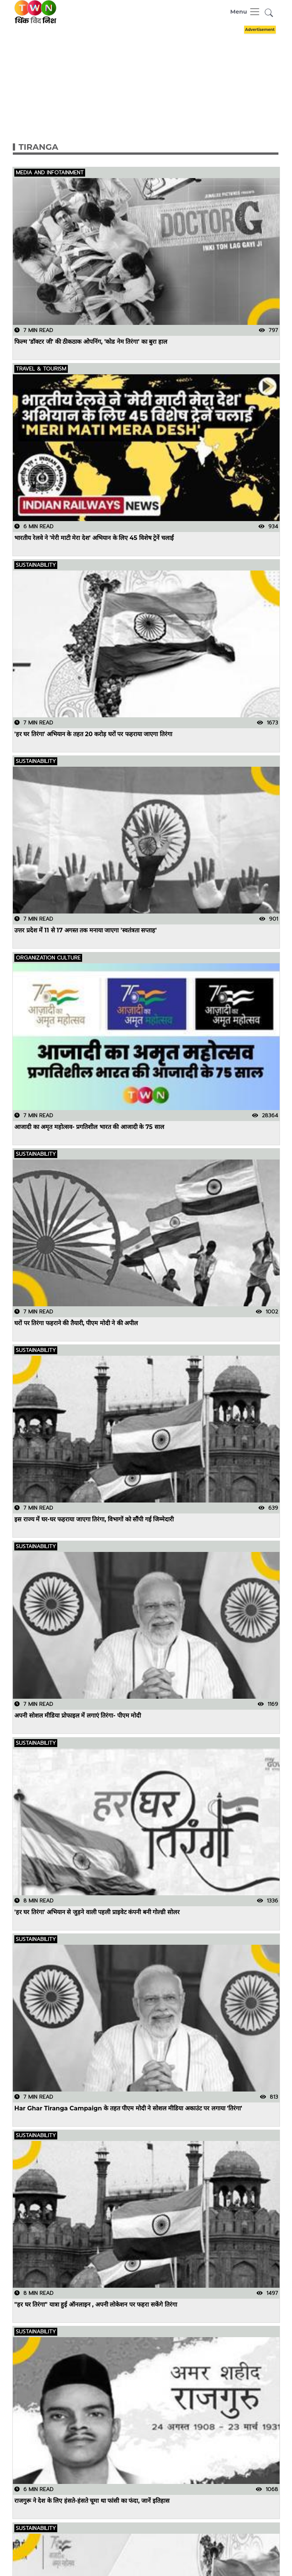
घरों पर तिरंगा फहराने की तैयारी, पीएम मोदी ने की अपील (76, 1323)
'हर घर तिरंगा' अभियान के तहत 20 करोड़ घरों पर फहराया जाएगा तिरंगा (93, 734)
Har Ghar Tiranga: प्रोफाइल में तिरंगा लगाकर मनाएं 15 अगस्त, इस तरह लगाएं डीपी (112, 2558)
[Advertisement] (151, 76)
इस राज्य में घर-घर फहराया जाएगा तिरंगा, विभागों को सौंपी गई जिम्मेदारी (94, 1519)
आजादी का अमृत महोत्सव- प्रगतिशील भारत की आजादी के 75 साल (89, 1126)
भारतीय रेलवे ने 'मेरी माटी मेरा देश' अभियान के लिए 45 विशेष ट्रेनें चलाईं (94, 537)
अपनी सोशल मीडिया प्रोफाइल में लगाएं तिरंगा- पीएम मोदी (77, 1715)
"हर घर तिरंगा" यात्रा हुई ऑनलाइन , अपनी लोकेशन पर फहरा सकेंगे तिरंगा (96, 2304)
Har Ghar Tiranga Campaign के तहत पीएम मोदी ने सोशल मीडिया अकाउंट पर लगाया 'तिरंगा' (128, 2108)
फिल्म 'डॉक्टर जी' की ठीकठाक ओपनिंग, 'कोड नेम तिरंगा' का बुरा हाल (90, 341)
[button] (269, 13)
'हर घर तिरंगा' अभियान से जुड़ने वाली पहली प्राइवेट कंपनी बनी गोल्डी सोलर (97, 1912)
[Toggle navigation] (245, 12)
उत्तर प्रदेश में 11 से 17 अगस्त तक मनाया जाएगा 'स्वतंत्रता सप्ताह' (85, 930)
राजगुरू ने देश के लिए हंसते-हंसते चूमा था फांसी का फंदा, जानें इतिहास (92, 2501)
